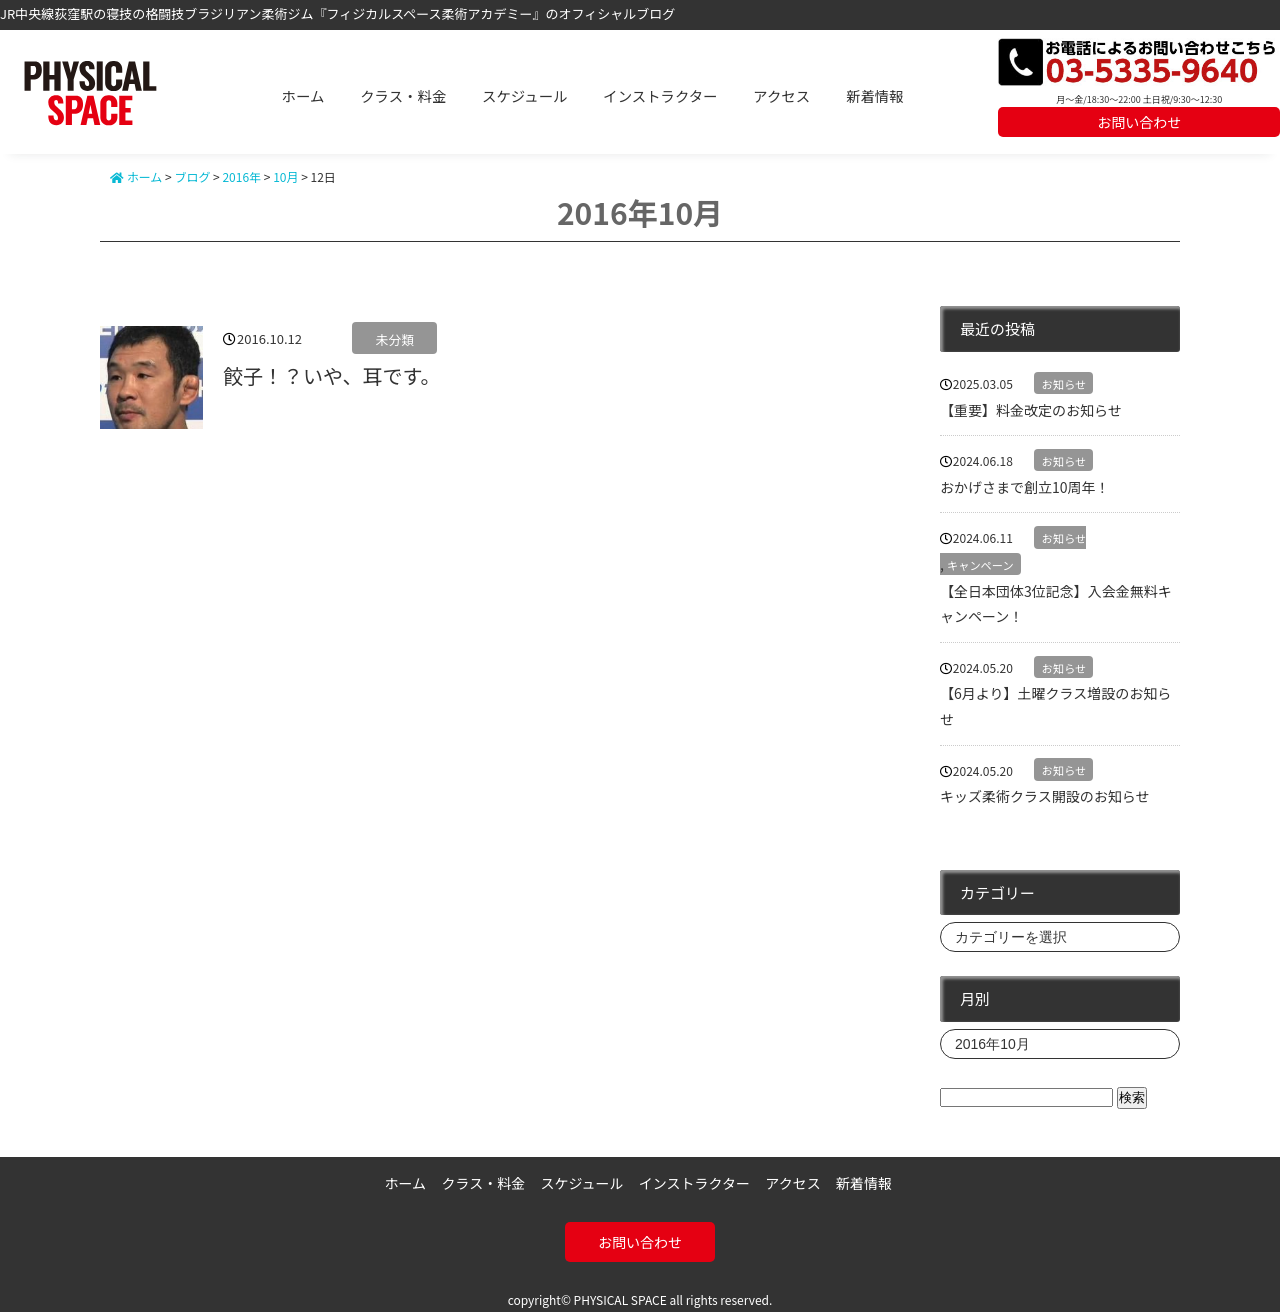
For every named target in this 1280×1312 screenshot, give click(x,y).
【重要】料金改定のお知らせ (1031, 410)
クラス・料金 (403, 95)
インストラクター (660, 95)
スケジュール (524, 95)
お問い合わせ (1139, 122)
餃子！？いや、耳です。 (331, 375)
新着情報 (875, 95)
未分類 (395, 339)
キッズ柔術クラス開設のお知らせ (1044, 796)
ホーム (303, 95)
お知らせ (1064, 384)
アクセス (781, 95)
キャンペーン (980, 565)
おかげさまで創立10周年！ (1025, 487)
